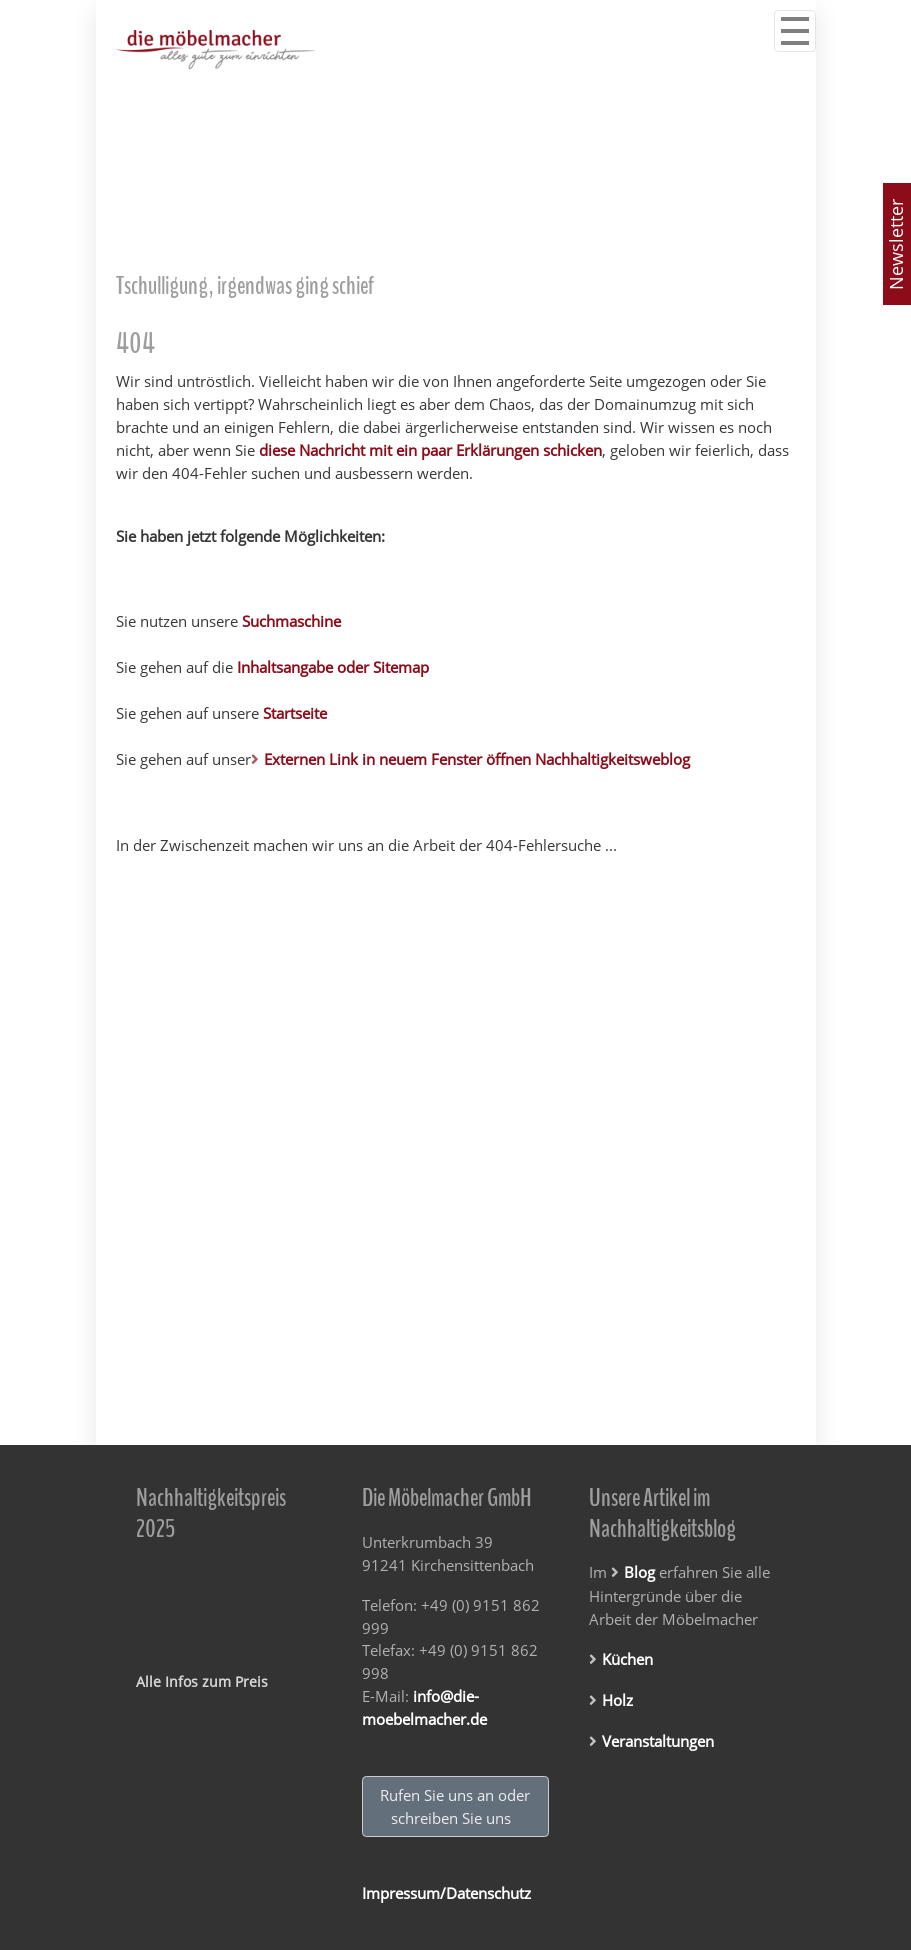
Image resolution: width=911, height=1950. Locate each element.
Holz (617, 1700)
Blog (639, 1572)
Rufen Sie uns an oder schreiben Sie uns (455, 1806)
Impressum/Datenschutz (446, 1893)
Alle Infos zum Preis (202, 1681)
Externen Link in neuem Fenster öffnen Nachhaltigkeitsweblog (477, 759)
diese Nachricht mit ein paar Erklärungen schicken (430, 451)
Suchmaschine (291, 621)
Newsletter (896, 244)
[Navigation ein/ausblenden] (795, 31)
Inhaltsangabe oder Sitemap (333, 667)
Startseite (295, 713)
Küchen (627, 1659)
